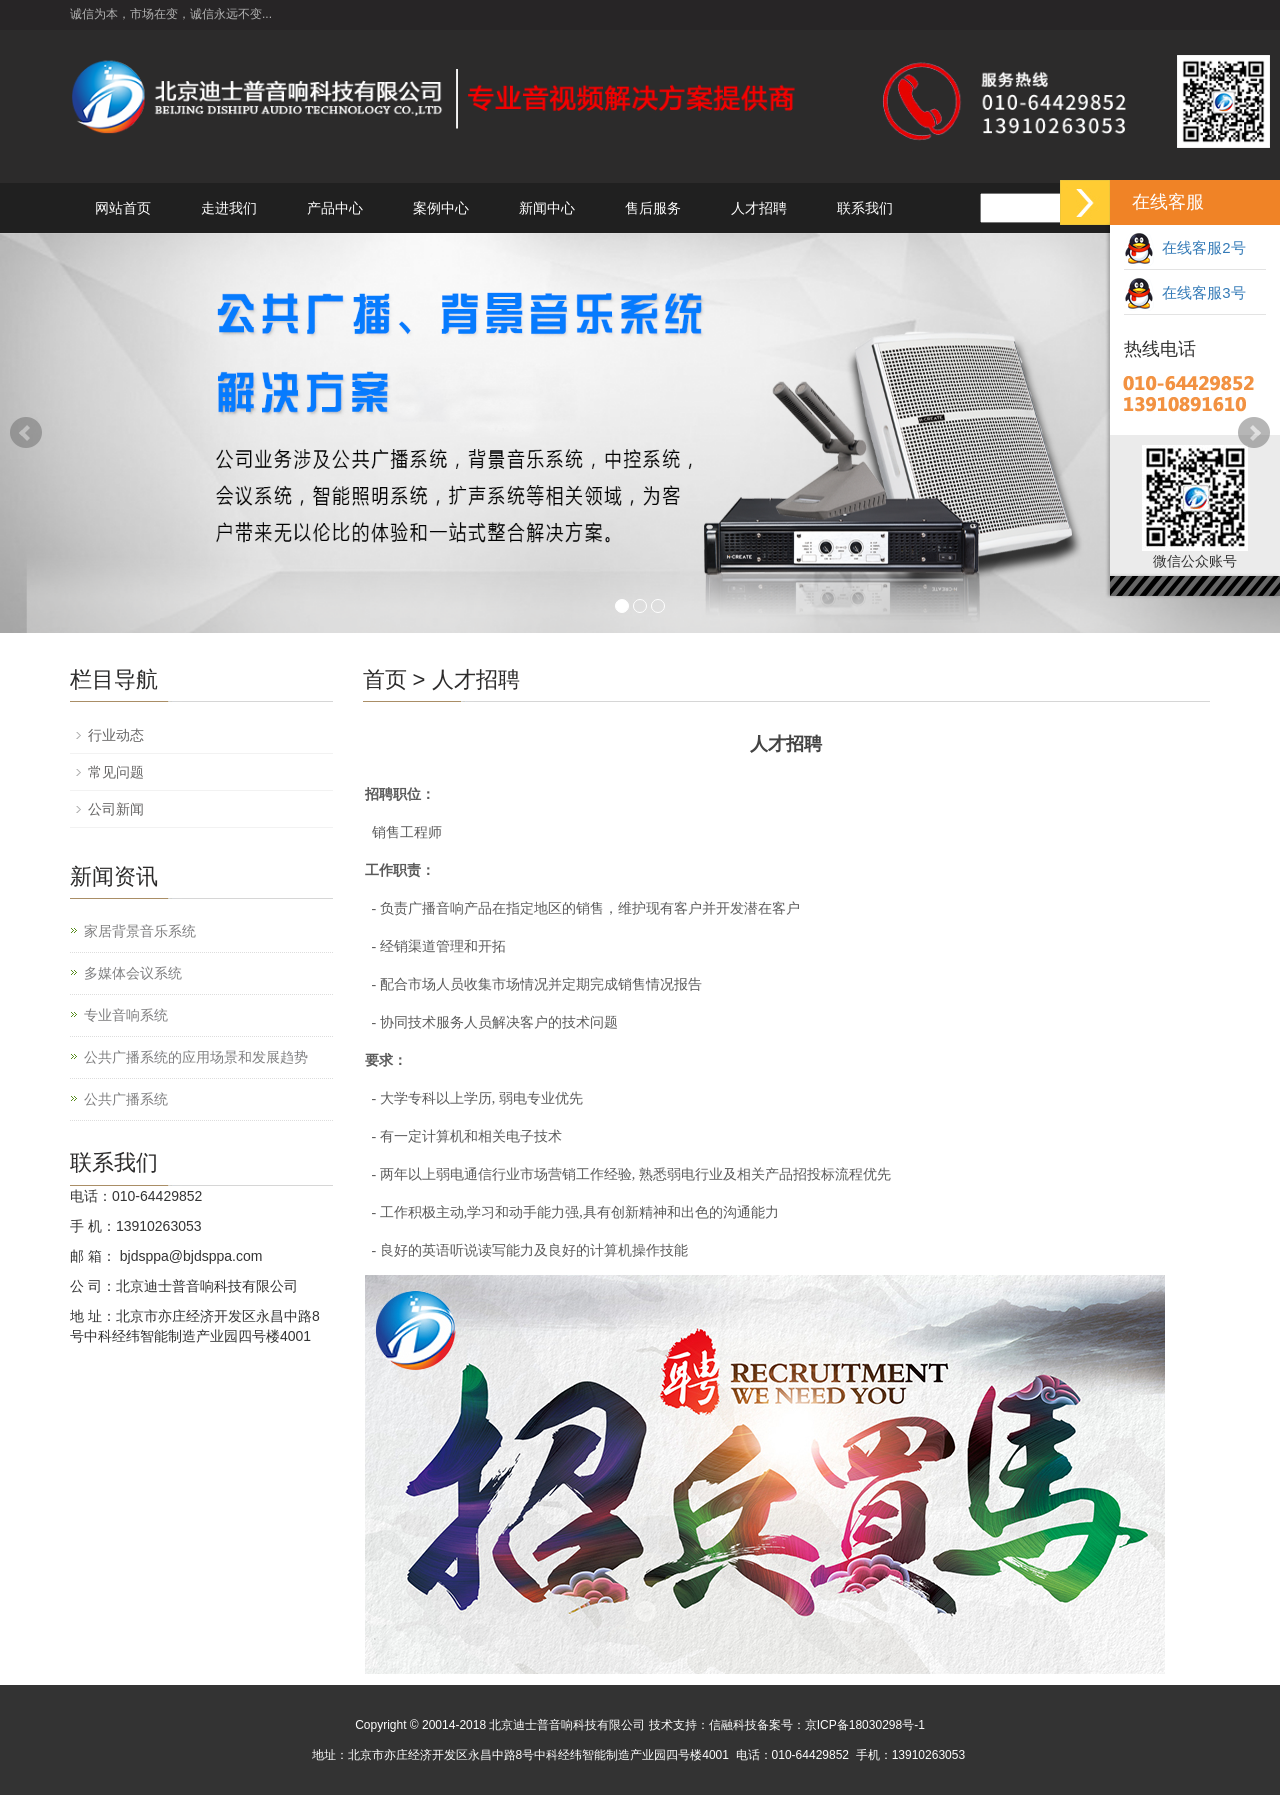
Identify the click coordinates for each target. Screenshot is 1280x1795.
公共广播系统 (126, 1099)
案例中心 (441, 208)
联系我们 (865, 208)
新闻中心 (547, 208)
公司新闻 (116, 809)
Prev (26, 433)
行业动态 (116, 735)
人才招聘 (759, 208)
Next (1254, 433)
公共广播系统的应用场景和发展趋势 (196, 1057)
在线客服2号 (1185, 247)
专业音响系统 (126, 1015)
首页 (385, 679)
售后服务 (653, 208)
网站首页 (123, 208)
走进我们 (229, 208)
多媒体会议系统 (133, 973)
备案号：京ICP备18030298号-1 (841, 1725)
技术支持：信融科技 (703, 1725)
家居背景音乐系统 (140, 931)
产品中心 (335, 208)
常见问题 (116, 772)
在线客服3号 (1185, 292)
